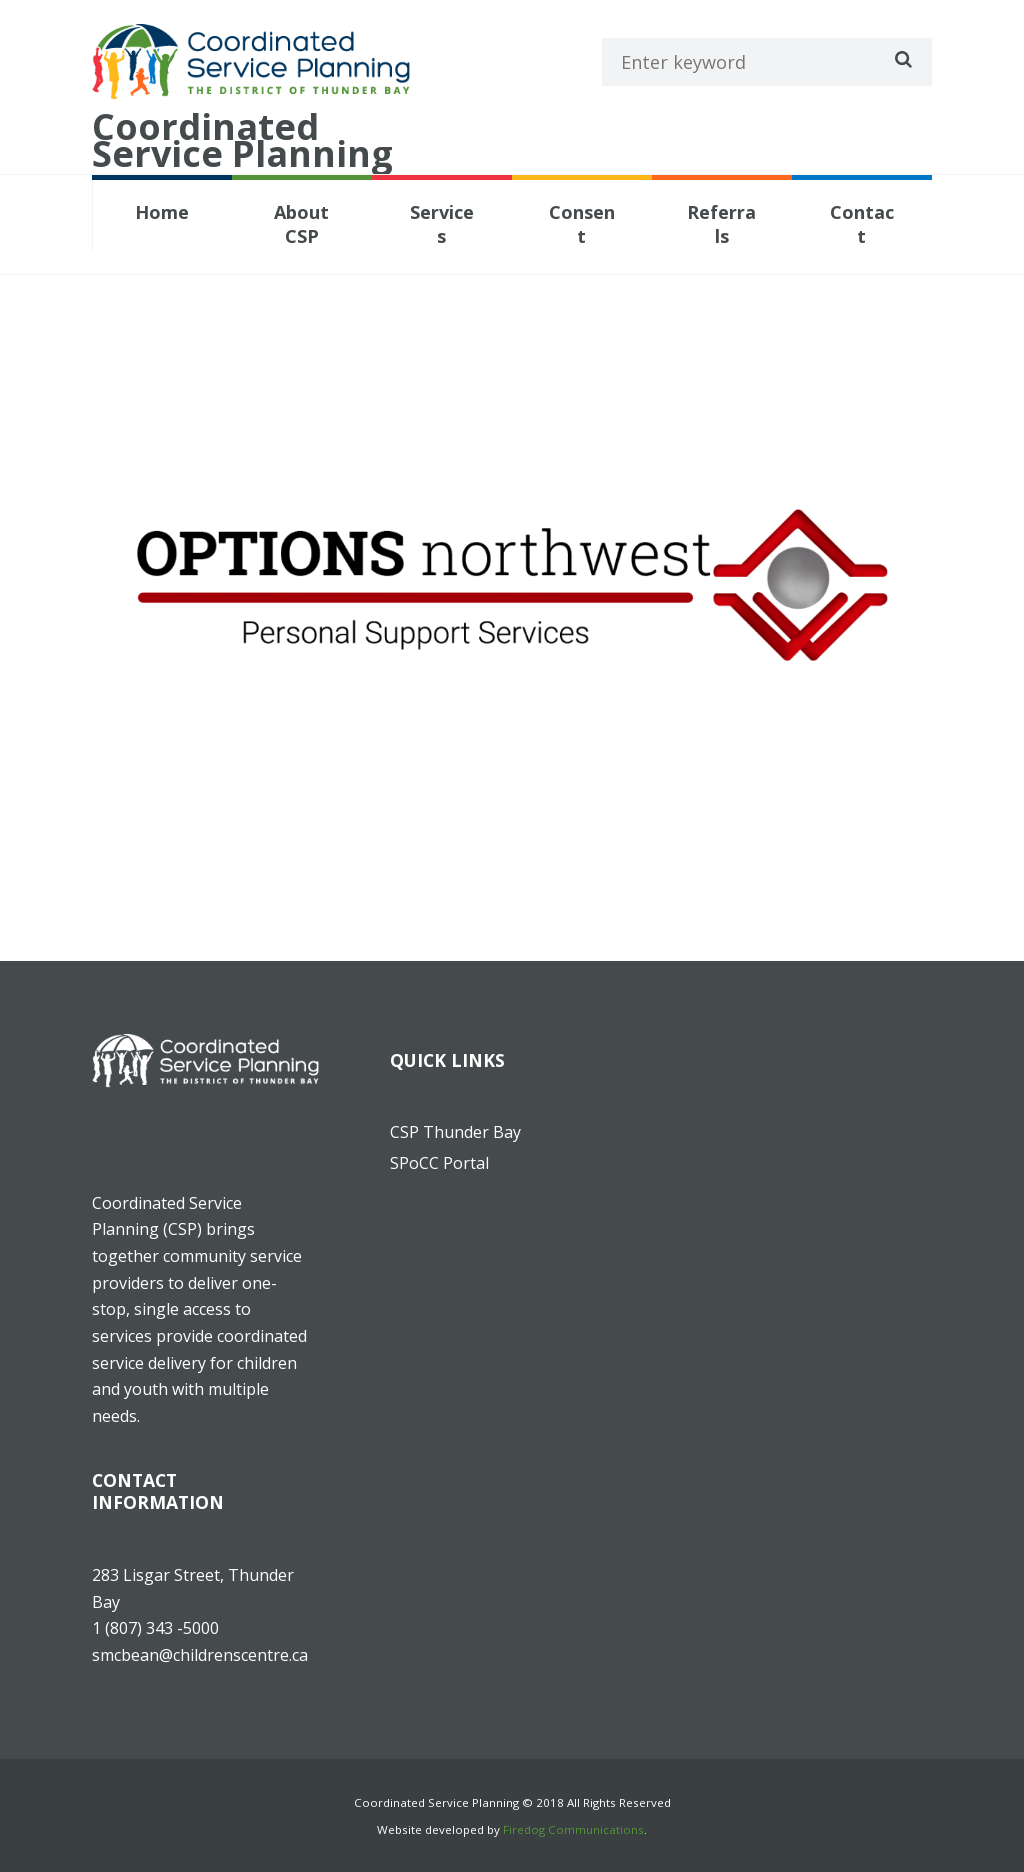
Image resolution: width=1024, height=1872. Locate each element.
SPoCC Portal (439, 1163)
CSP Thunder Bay (455, 1132)
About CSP (301, 223)
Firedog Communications (573, 1829)
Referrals (721, 223)
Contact (862, 223)
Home (162, 212)
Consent (582, 223)
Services (442, 223)
